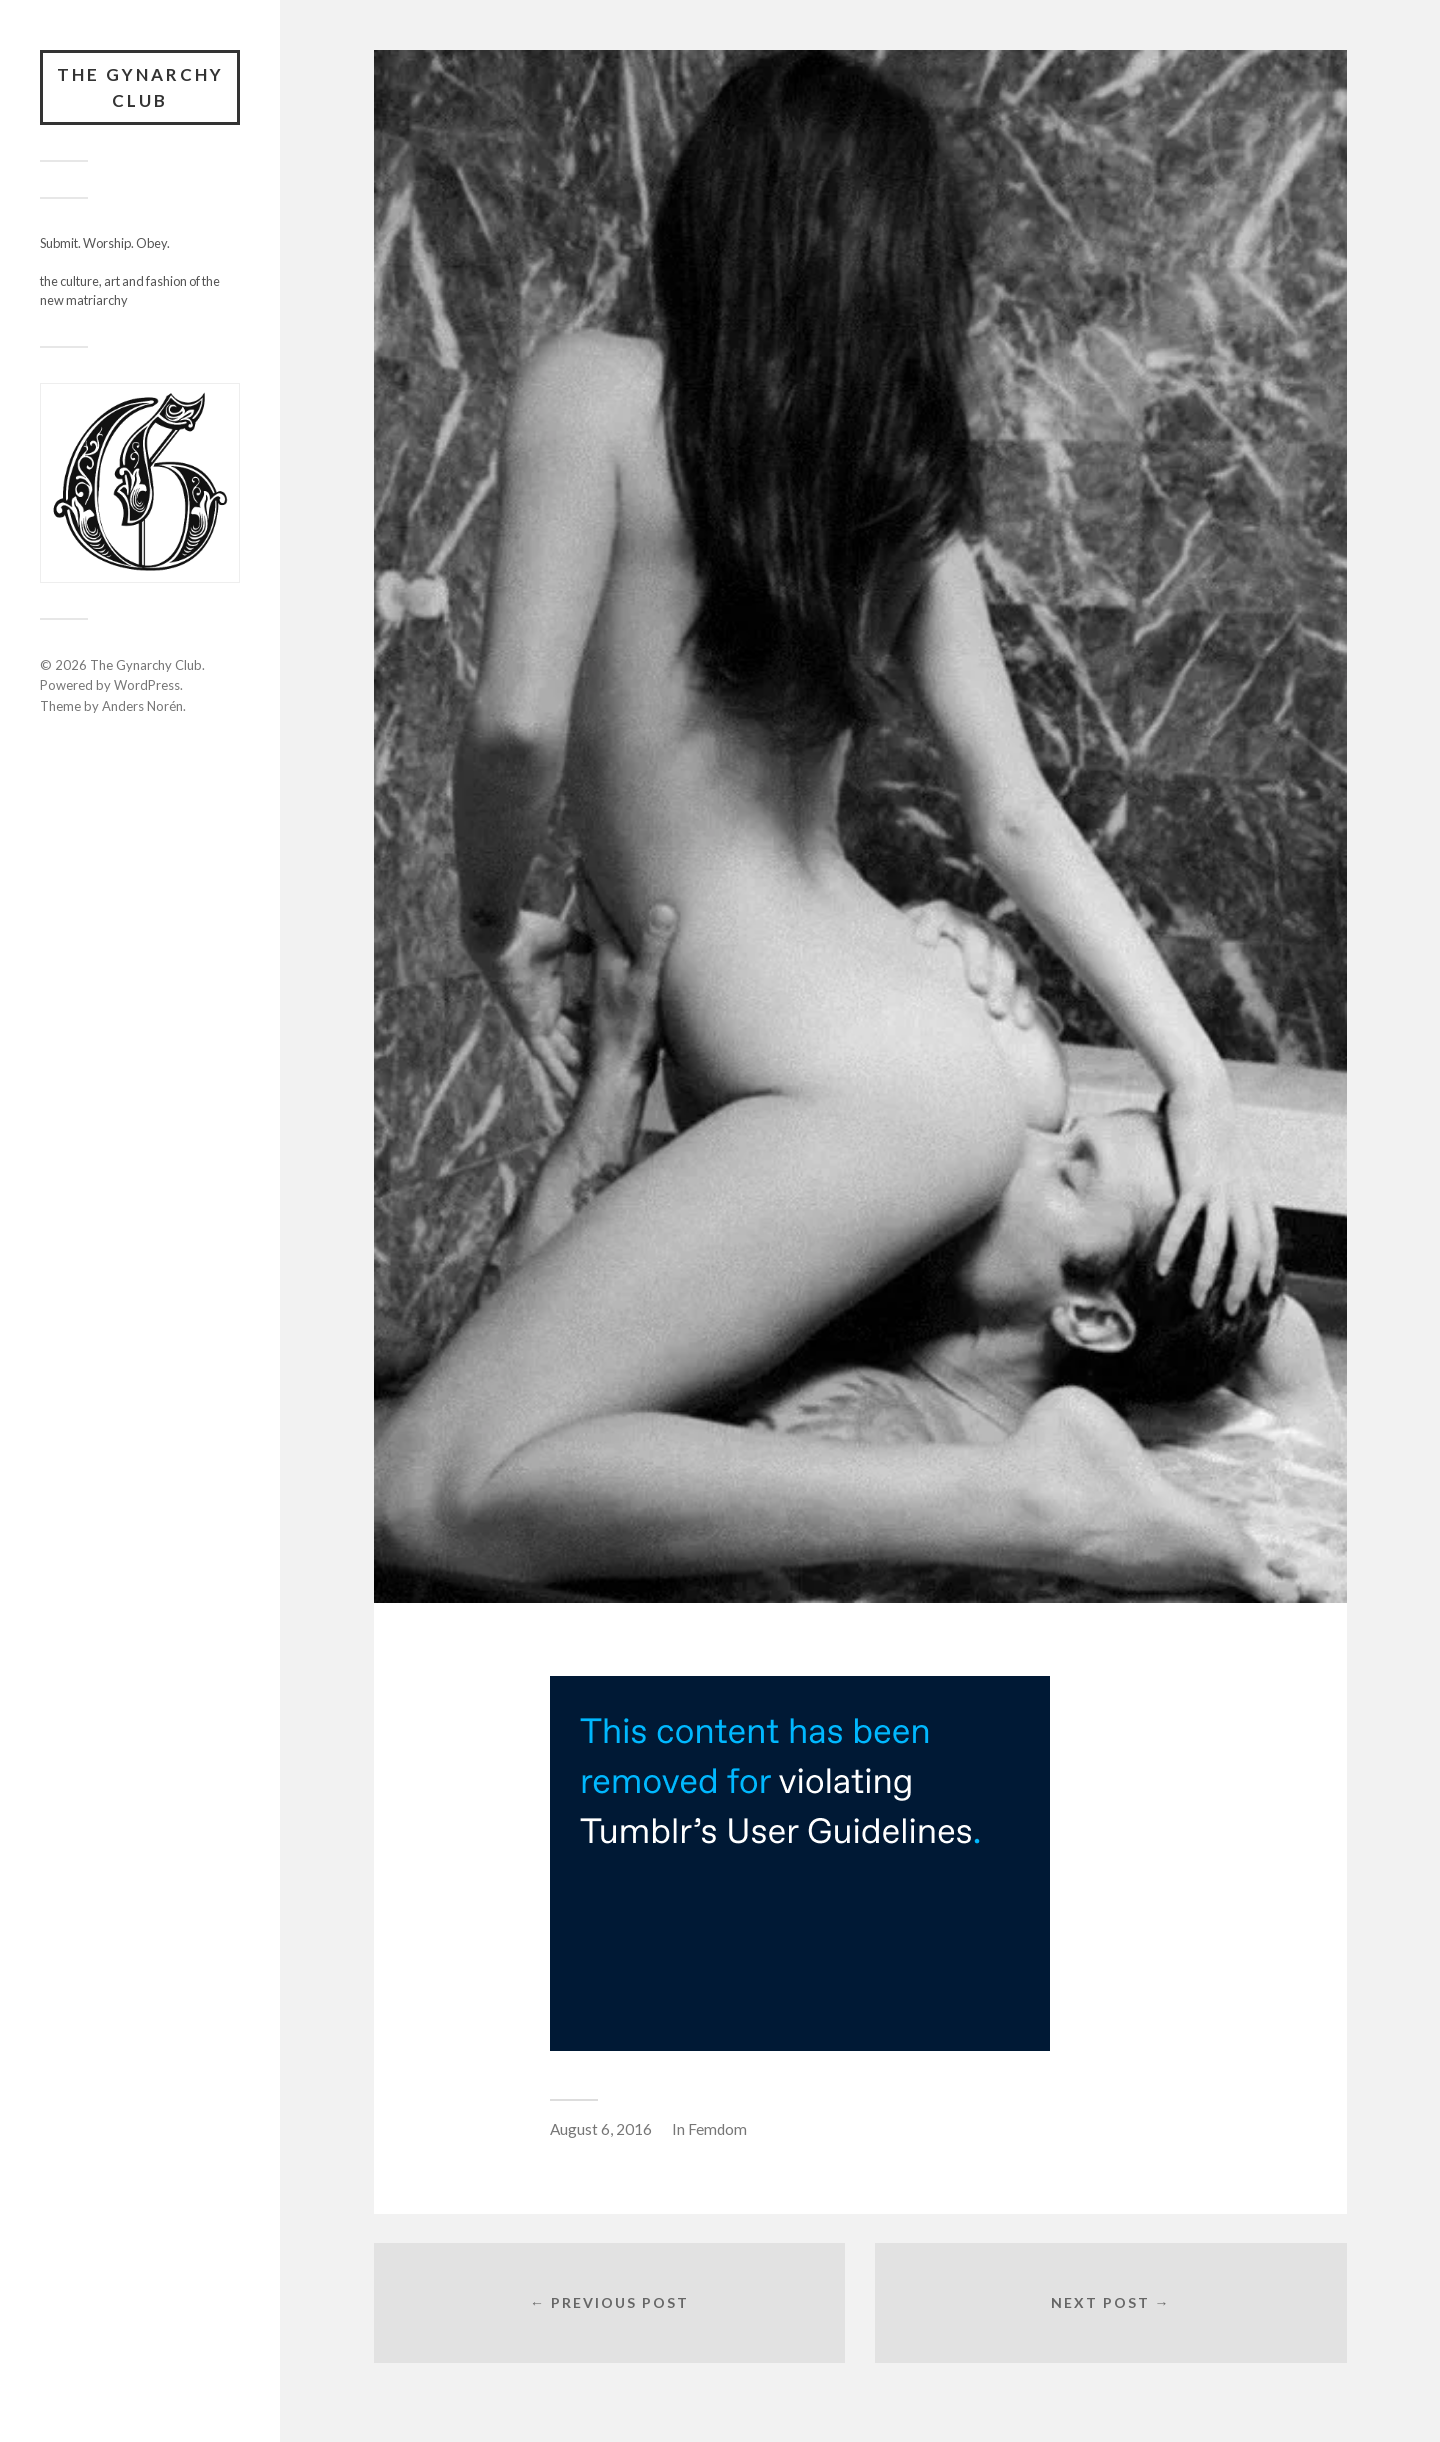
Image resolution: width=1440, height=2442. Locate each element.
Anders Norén (142, 706)
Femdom (717, 2129)
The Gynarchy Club (140, 87)
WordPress (147, 685)
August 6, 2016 (601, 2129)
